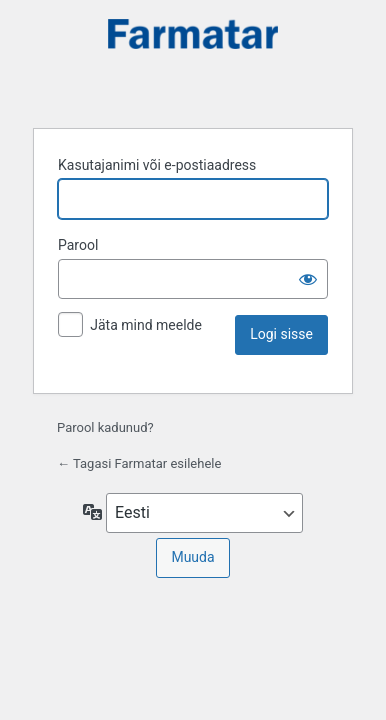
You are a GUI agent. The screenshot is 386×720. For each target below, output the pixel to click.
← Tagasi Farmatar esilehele (139, 463)
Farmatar (193, 61)
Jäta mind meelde (146, 325)
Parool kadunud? (105, 427)
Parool (78, 245)
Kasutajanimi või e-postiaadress (157, 165)
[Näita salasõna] (308, 279)
